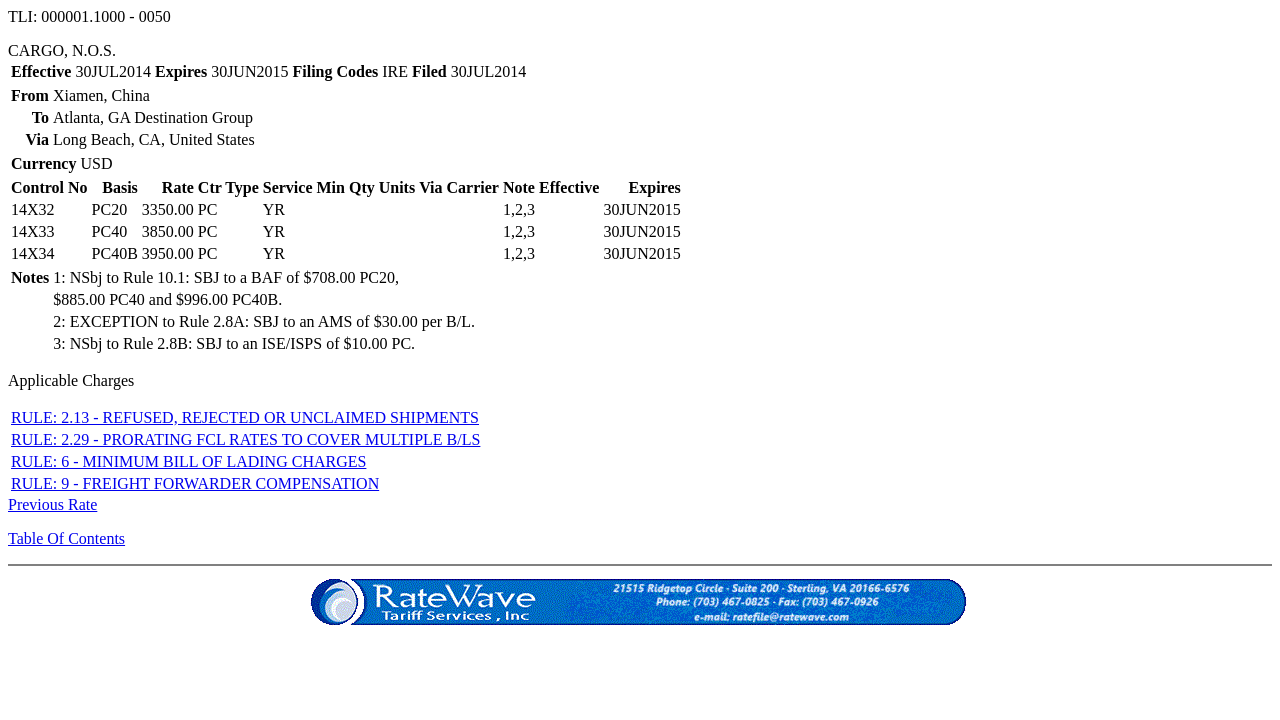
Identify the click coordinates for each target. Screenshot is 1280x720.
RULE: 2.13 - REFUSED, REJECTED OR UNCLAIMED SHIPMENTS (245, 417)
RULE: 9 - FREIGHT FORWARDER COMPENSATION (195, 483)
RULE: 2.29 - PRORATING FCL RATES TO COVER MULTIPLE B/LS (245, 439)
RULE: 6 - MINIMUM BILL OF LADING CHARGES (188, 461)
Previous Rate (52, 504)
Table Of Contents (66, 538)
